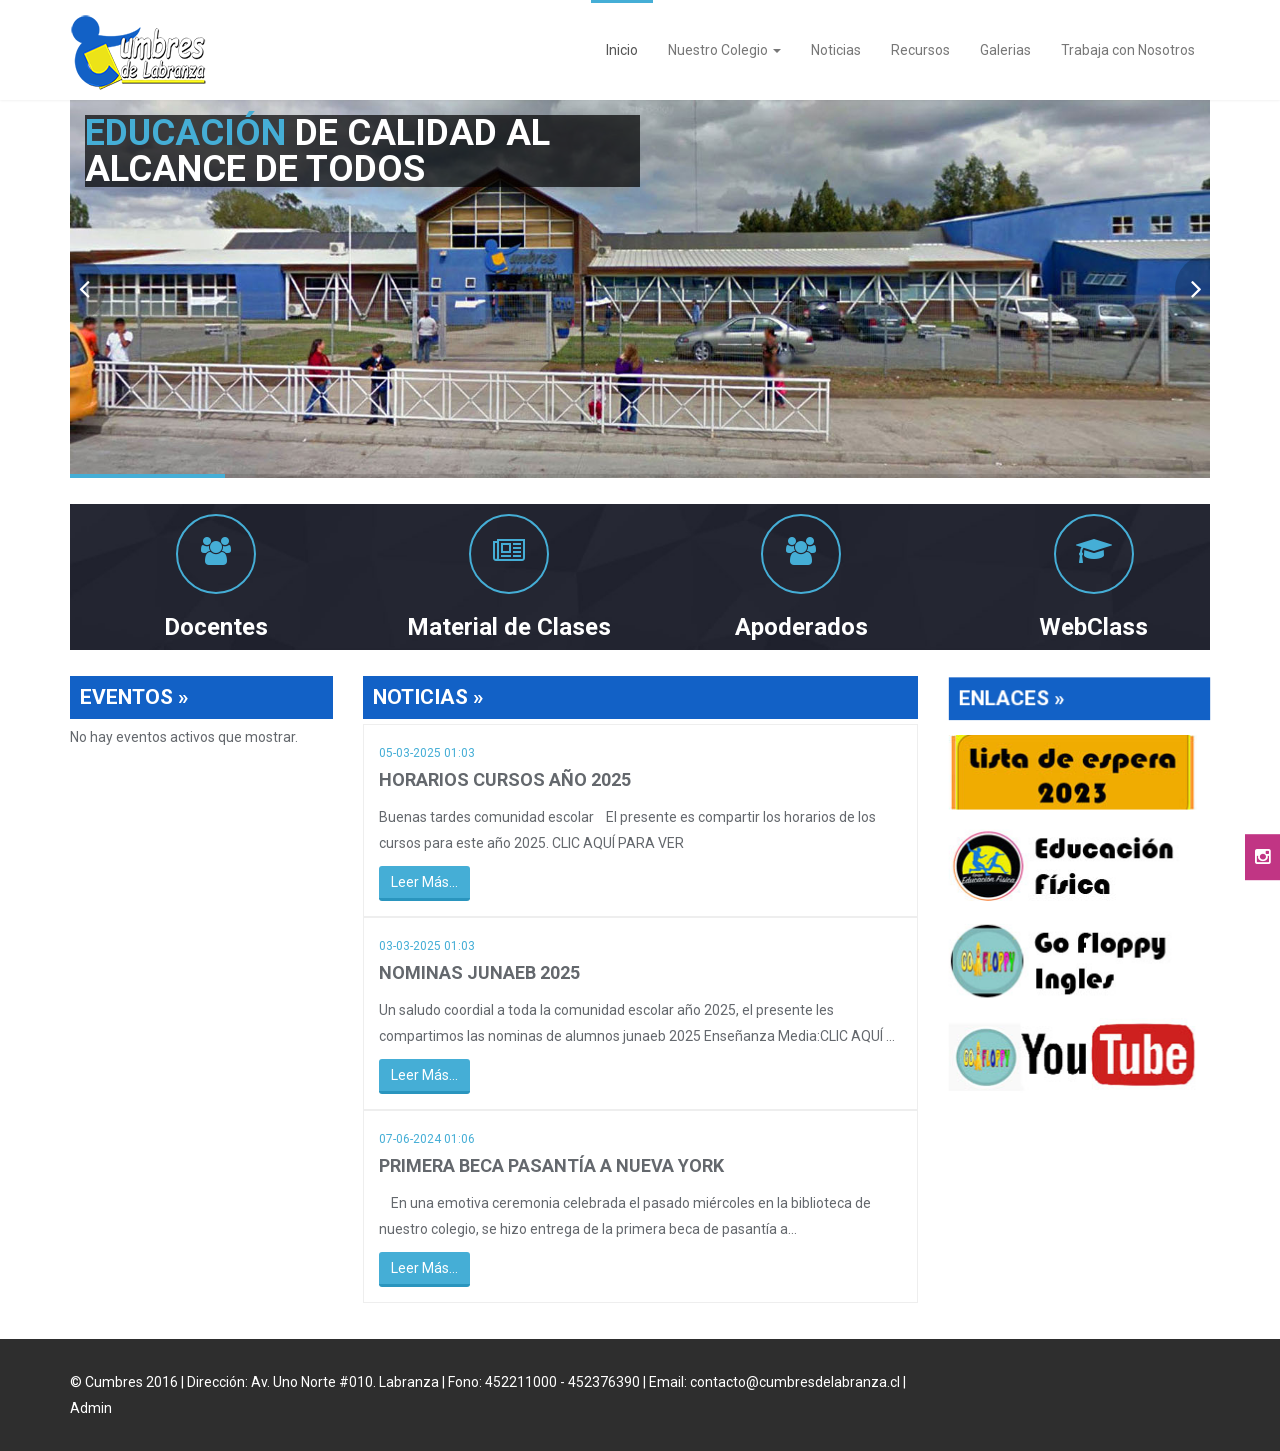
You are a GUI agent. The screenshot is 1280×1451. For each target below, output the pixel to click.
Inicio (622, 50)
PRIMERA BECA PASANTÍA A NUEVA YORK (551, 1165)
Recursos (920, 50)
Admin (91, 1408)
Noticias (836, 50)
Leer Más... (424, 883)
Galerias (1005, 50)
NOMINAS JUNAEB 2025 (479, 973)
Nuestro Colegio (724, 50)
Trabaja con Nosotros (1128, 50)
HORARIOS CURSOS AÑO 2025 (505, 780)
